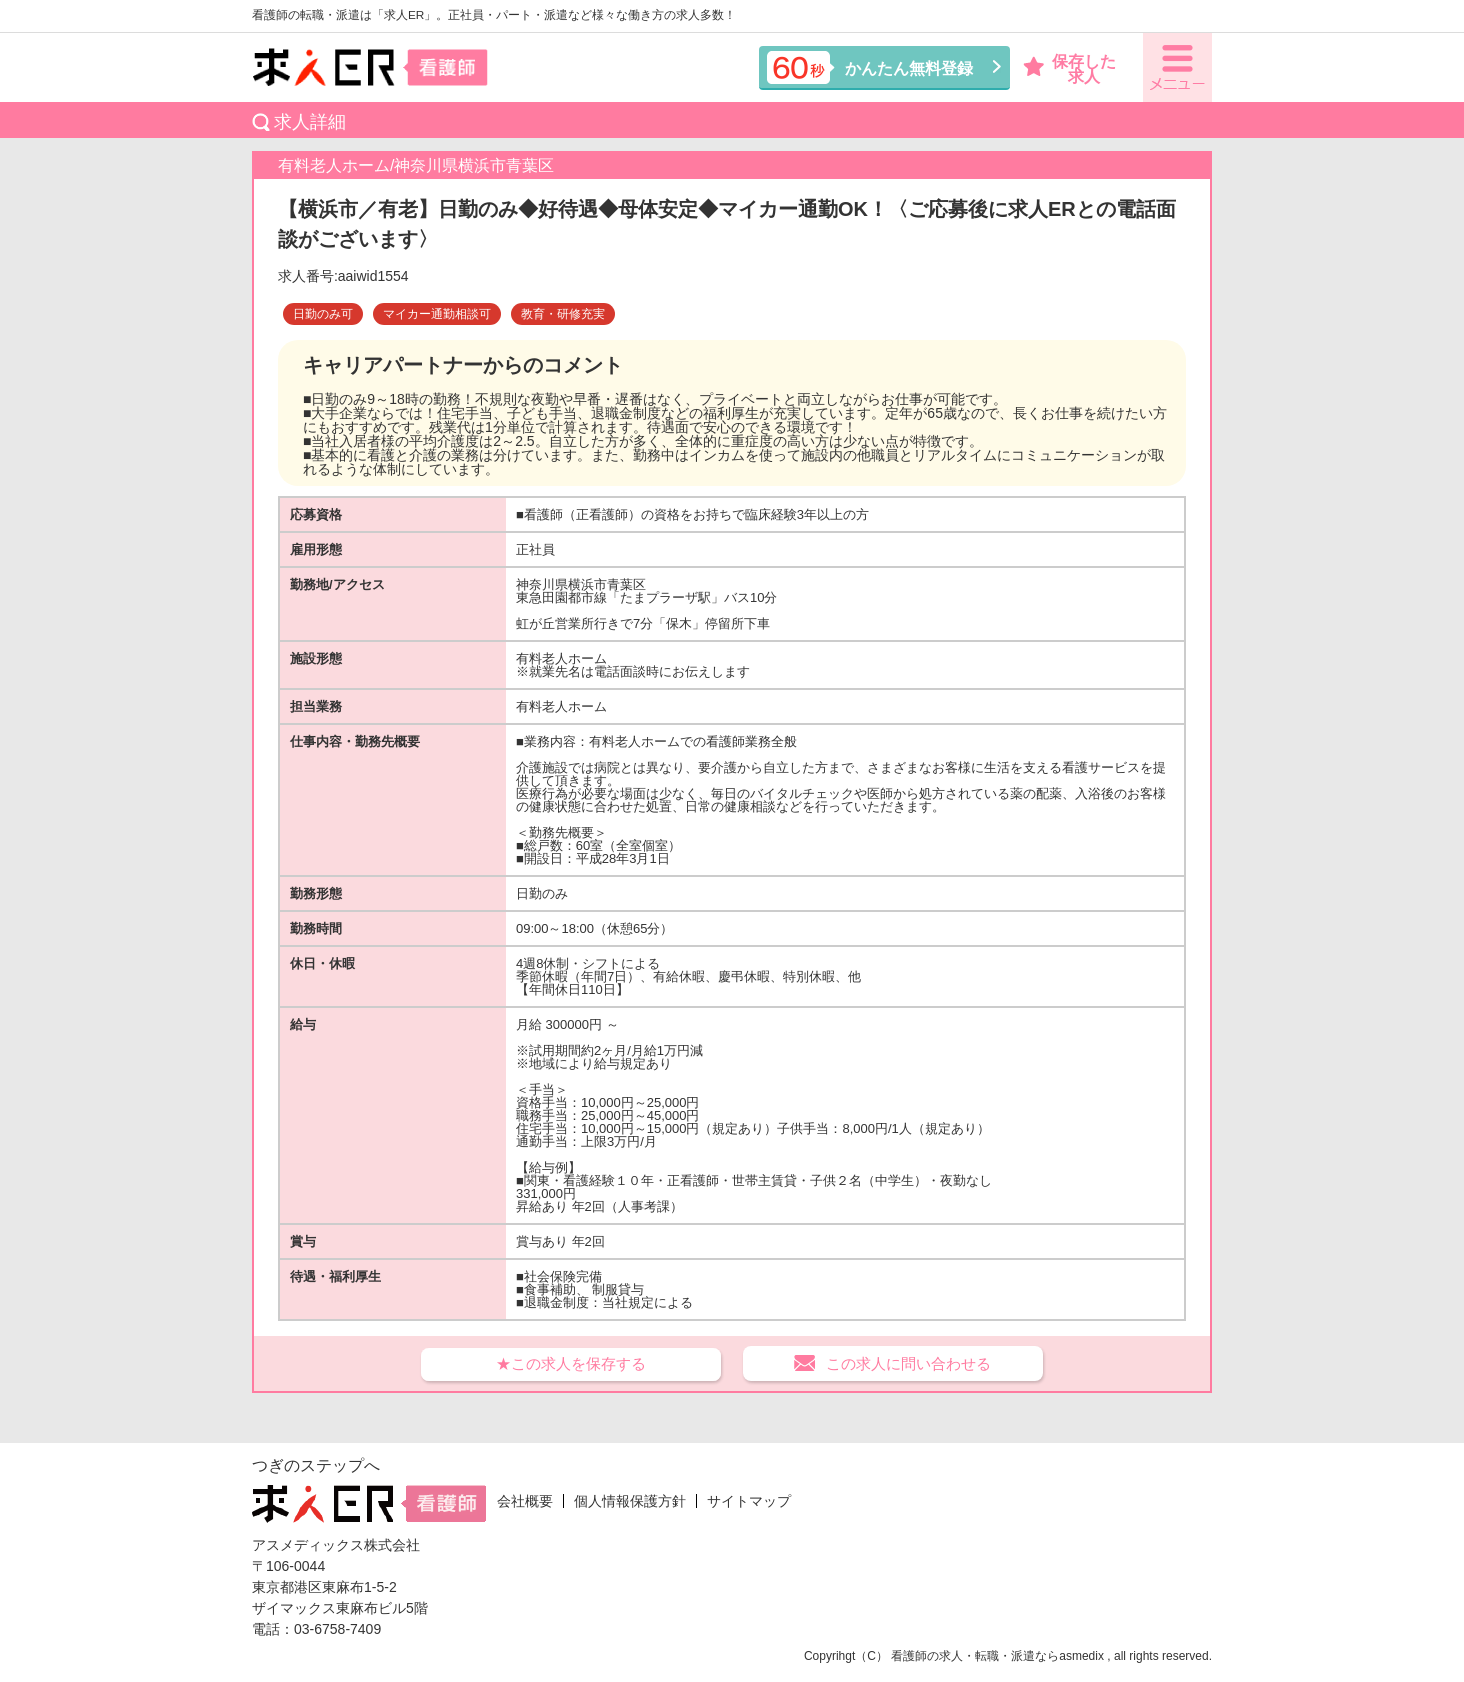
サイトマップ (749, 1501)
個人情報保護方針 (630, 1501)
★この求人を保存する (571, 1363)
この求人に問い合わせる (908, 1363)
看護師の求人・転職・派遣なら (975, 1656)
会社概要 (525, 1501)
